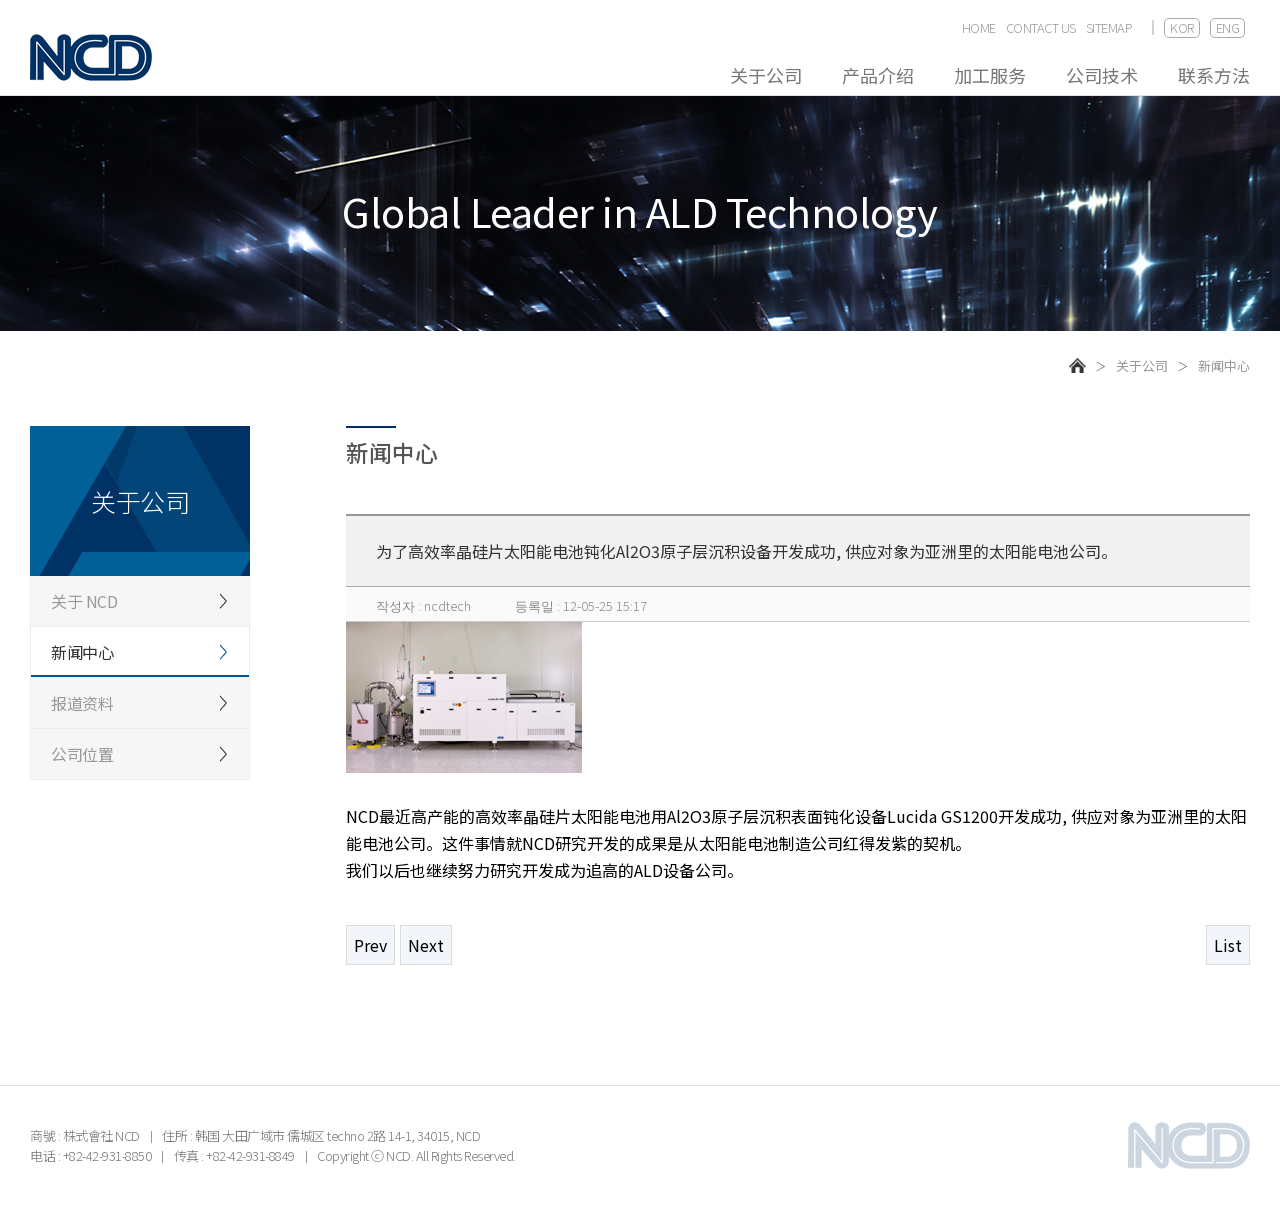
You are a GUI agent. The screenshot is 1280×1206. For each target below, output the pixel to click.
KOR (1182, 27)
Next (426, 945)
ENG (1228, 27)
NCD (91, 57)
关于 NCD (84, 601)
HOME (979, 28)
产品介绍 (878, 75)
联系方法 (1214, 75)
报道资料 (82, 703)
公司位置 (82, 754)
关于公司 (766, 75)
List (1228, 945)
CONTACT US (1041, 28)
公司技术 (1102, 75)
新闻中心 (82, 652)
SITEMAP (1109, 28)
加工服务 (990, 75)
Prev (370, 945)
